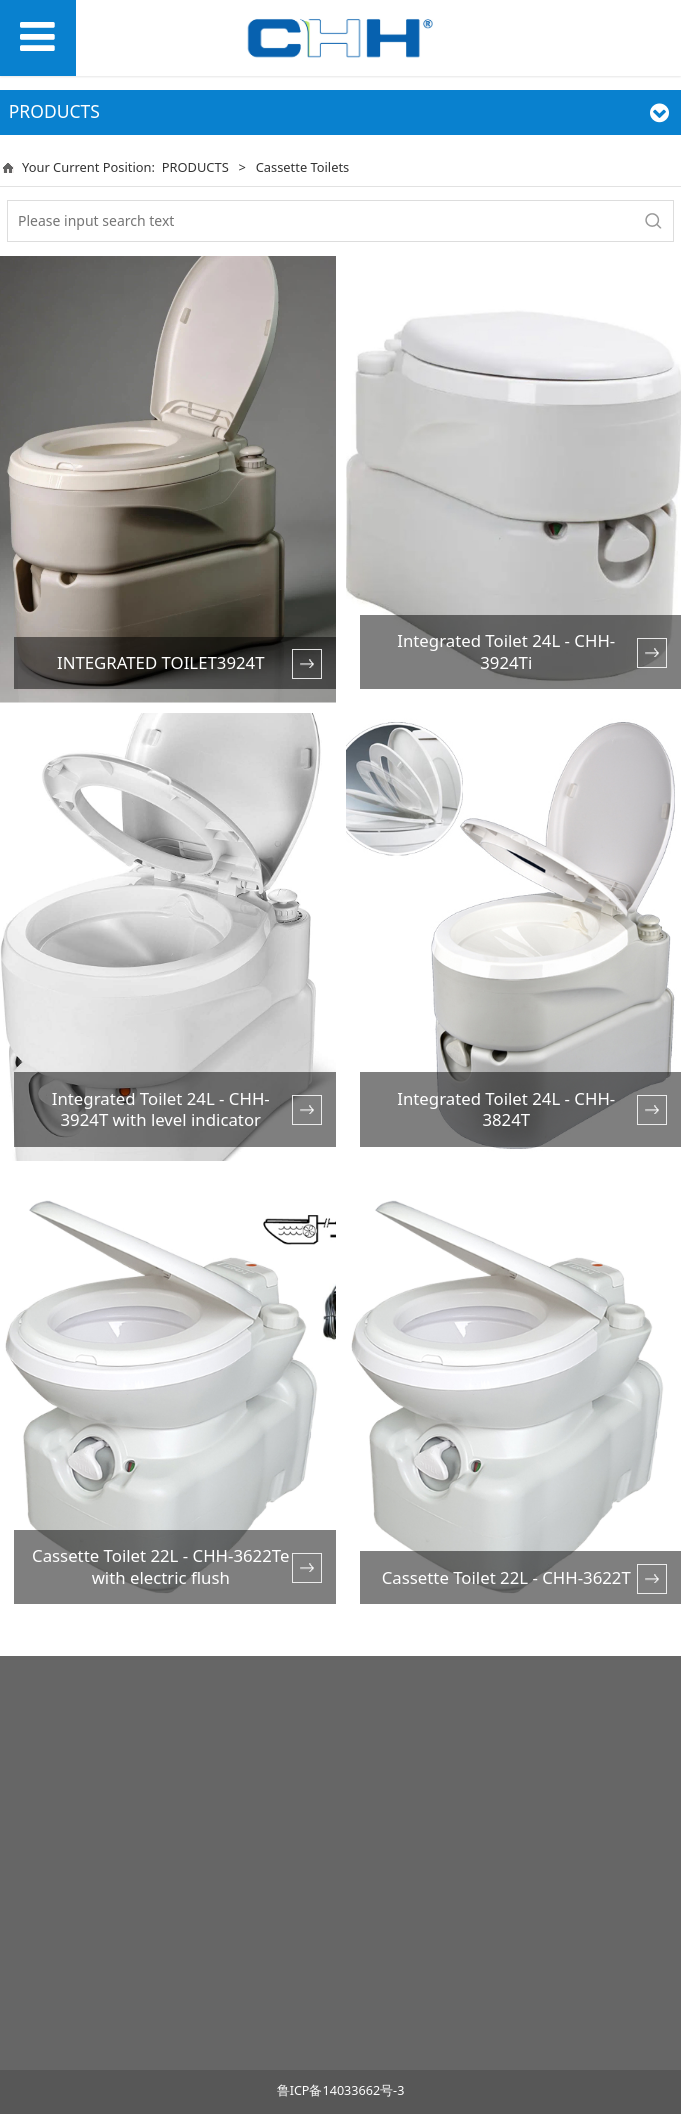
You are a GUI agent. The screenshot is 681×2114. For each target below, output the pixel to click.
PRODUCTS (195, 167)
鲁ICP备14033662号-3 (341, 2090)
